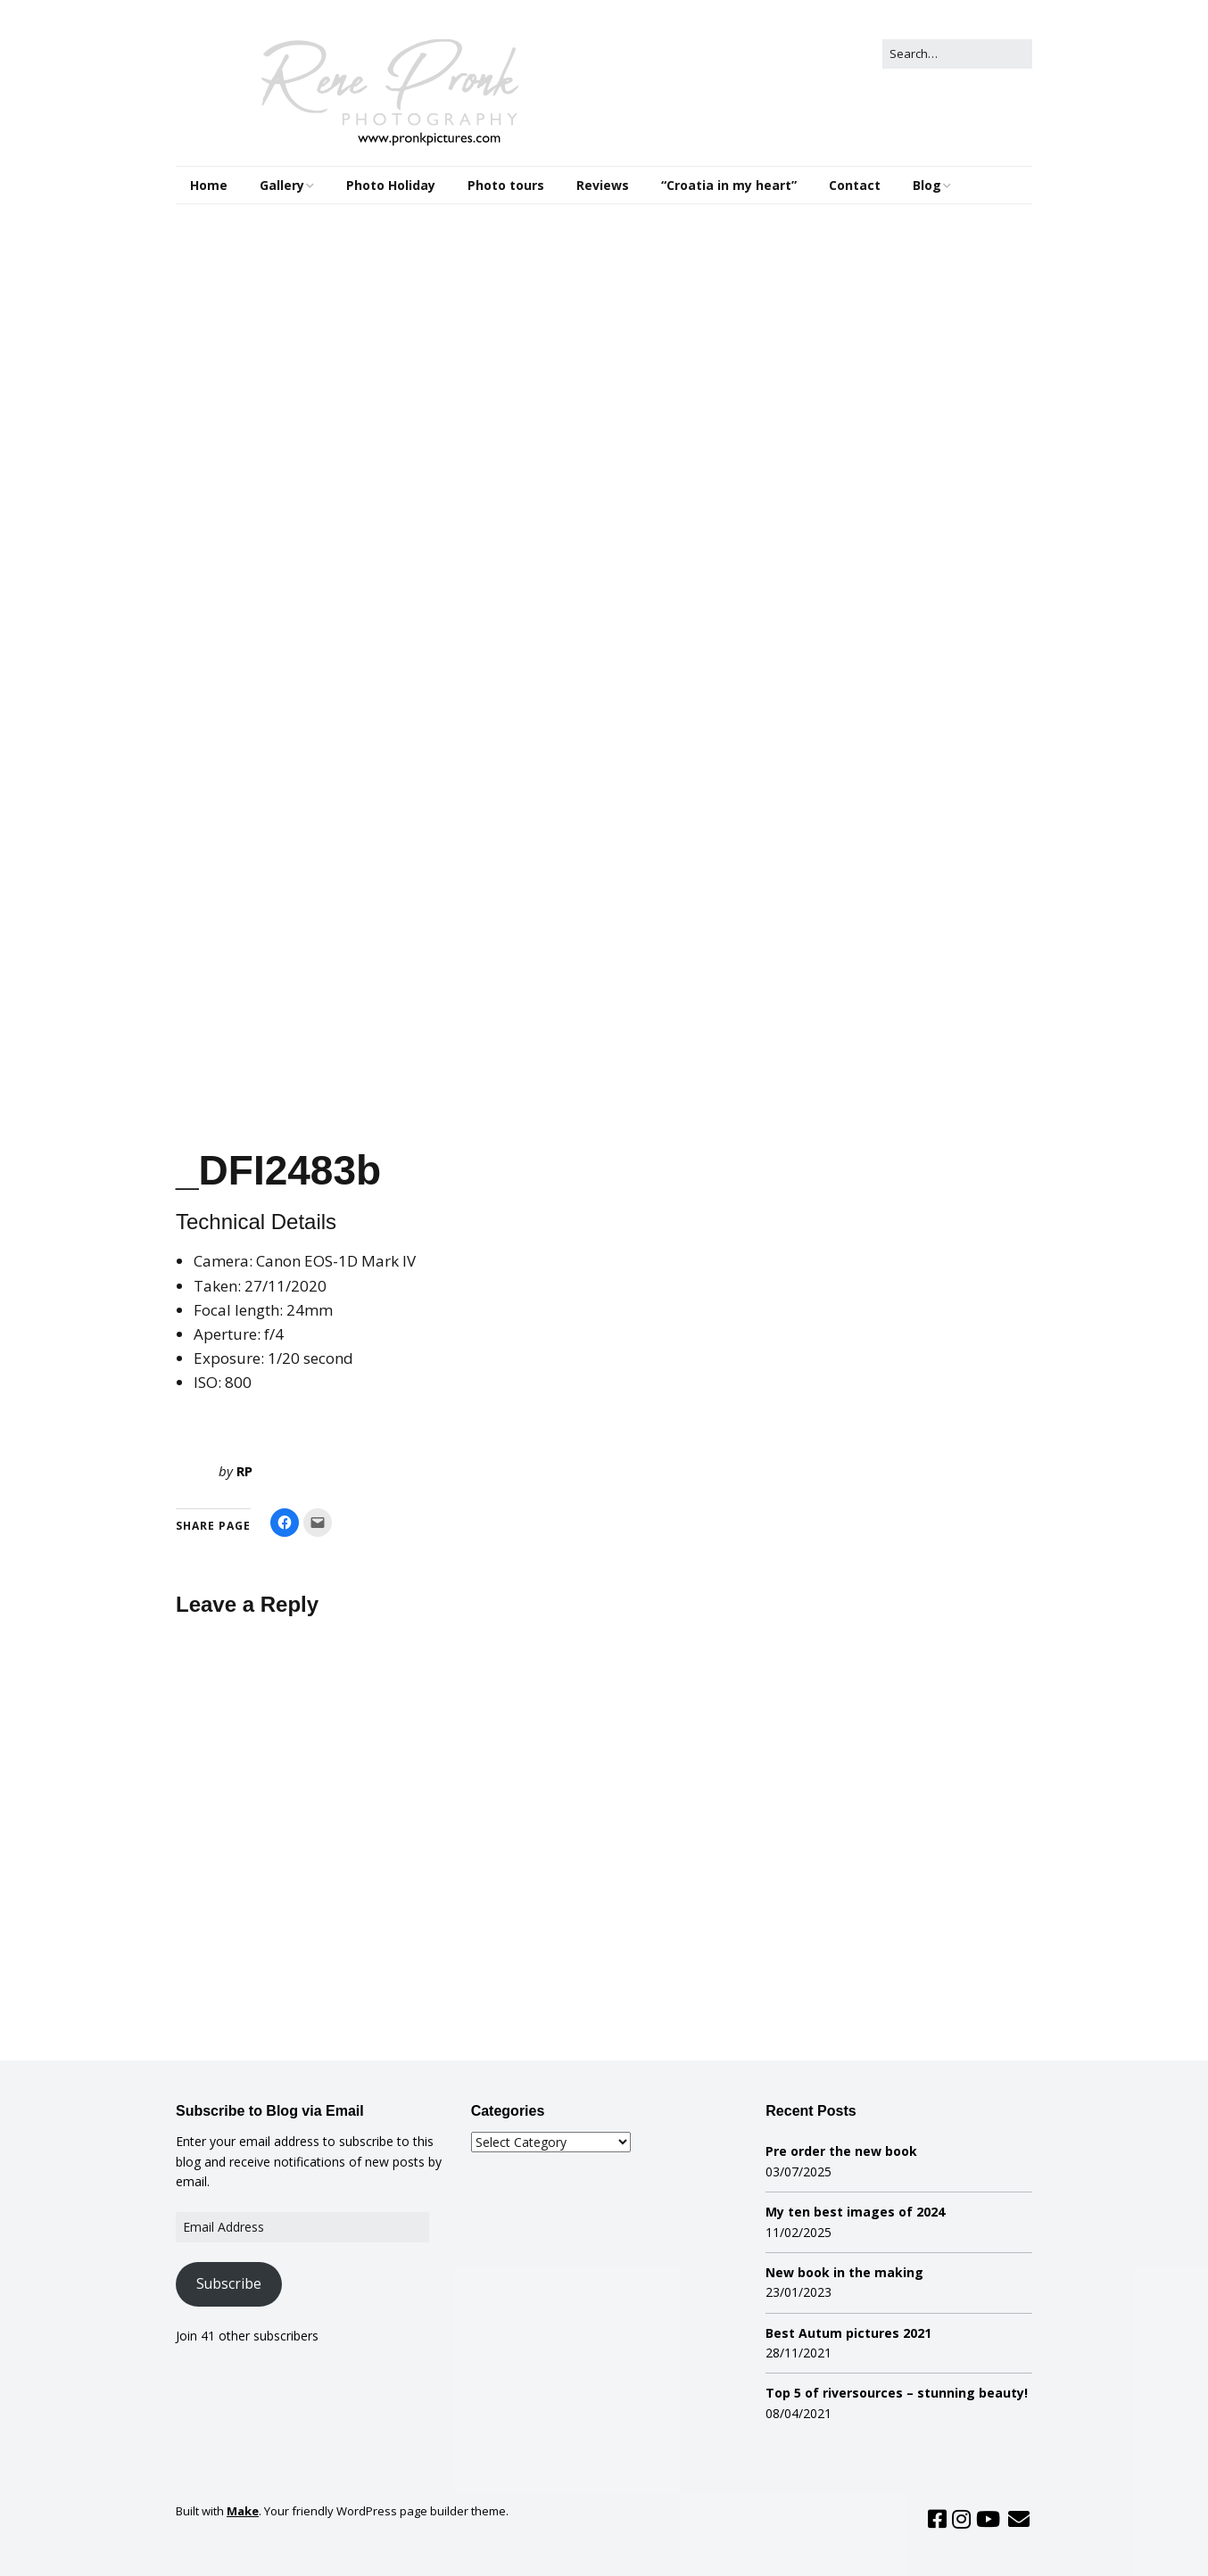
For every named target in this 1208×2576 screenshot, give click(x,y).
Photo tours (505, 185)
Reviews (602, 185)
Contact (855, 185)
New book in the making (844, 2272)
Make (243, 2511)
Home (209, 185)
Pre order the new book (841, 2151)
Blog (927, 185)
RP (244, 1471)
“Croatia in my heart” (729, 185)
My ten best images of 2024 (855, 2211)
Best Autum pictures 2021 (848, 2332)
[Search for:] (957, 54)
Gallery (282, 185)
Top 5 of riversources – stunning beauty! (896, 2392)
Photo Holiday (390, 185)
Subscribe (228, 2283)
